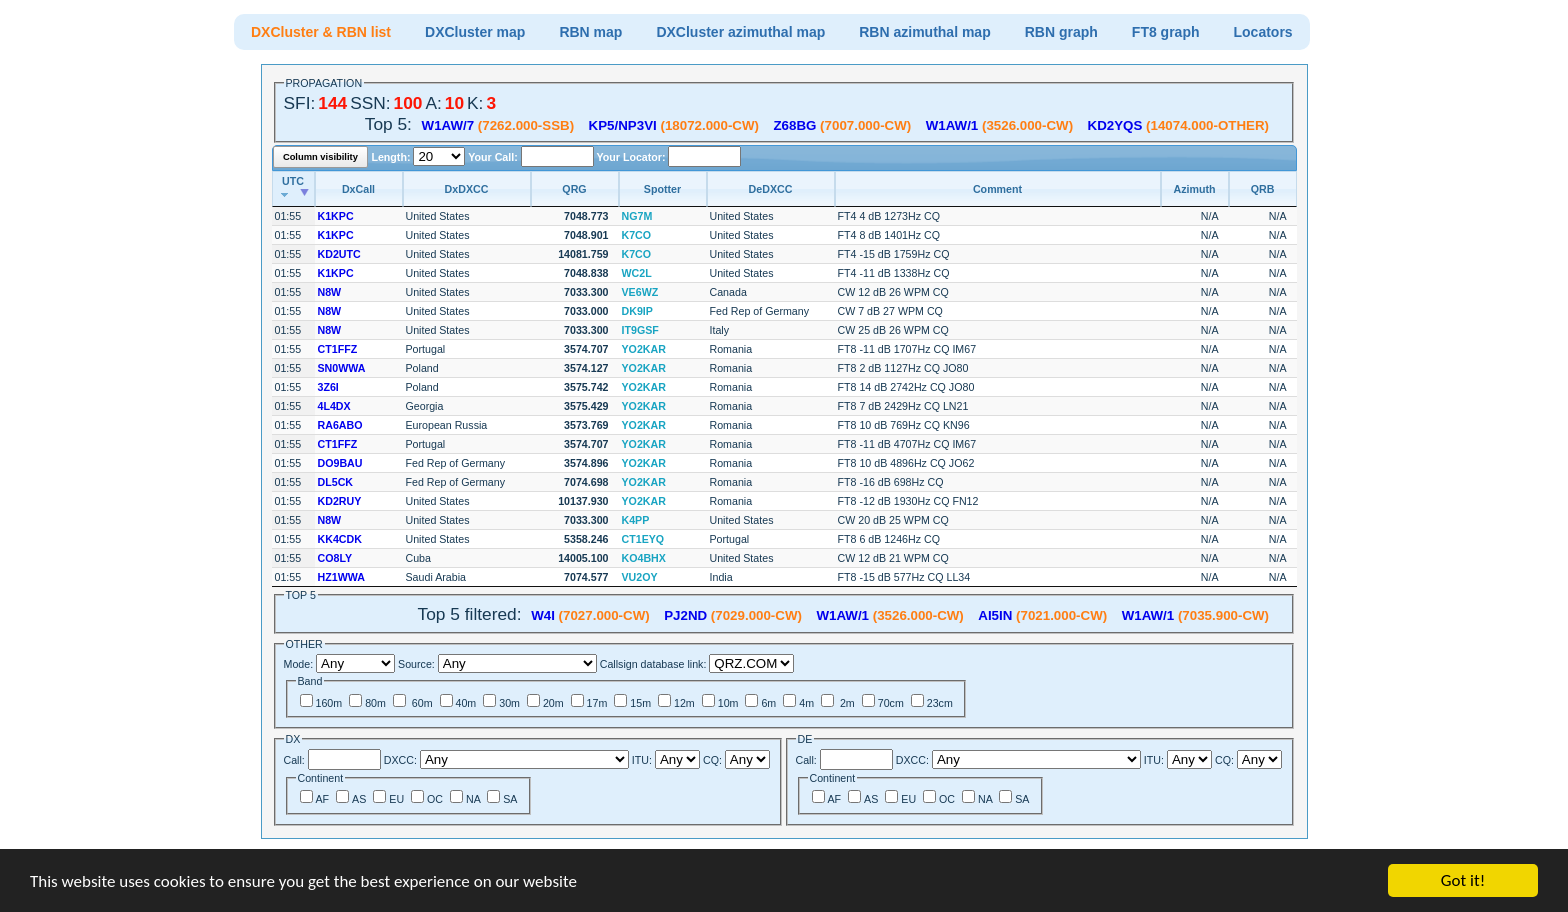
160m (329, 703)
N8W (330, 292)
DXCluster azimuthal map (740, 32)
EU (396, 799)
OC (435, 799)
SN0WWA (342, 368)
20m (553, 703)
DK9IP (637, 311)
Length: (392, 157)
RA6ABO (340, 425)
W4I (543, 615)
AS (359, 799)
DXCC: (400, 760)
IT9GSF (640, 330)
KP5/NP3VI (623, 125)
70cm (891, 703)
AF (323, 799)
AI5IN (995, 615)
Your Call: (492, 157)
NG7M (637, 216)
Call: (294, 760)
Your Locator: (631, 157)
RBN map (590, 32)
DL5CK (336, 482)
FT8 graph (1166, 32)
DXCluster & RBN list (321, 32)
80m (375, 703)
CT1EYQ (643, 539)
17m (597, 703)
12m (684, 703)
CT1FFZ (338, 349)
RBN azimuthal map (924, 32)
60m (421, 703)
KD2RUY (340, 501)
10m (728, 703)
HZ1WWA (341, 577)
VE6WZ (640, 292)
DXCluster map (475, 32)
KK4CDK (340, 539)
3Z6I (328, 387)
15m (640, 703)
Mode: (299, 664)
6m (768, 703)
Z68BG (794, 125)
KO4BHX (644, 558)
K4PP (636, 520)
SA (510, 799)
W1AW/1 (952, 125)
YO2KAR (644, 349)
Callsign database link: (653, 664)
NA (473, 799)
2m (846, 703)
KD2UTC (339, 254)
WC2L (637, 273)
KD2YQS (1115, 125)
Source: (416, 664)
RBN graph (1061, 32)
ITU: (642, 760)
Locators (1263, 32)
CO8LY (335, 558)
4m (806, 703)
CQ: (712, 760)
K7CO (637, 235)
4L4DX (334, 406)
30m (509, 703)
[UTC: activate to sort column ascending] (293, 189)
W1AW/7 (448, 125)
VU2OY (640, 577)
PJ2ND (685, 615)
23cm (940, 703)
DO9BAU (340, 463)
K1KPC (336, 216)
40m (466, 703)
